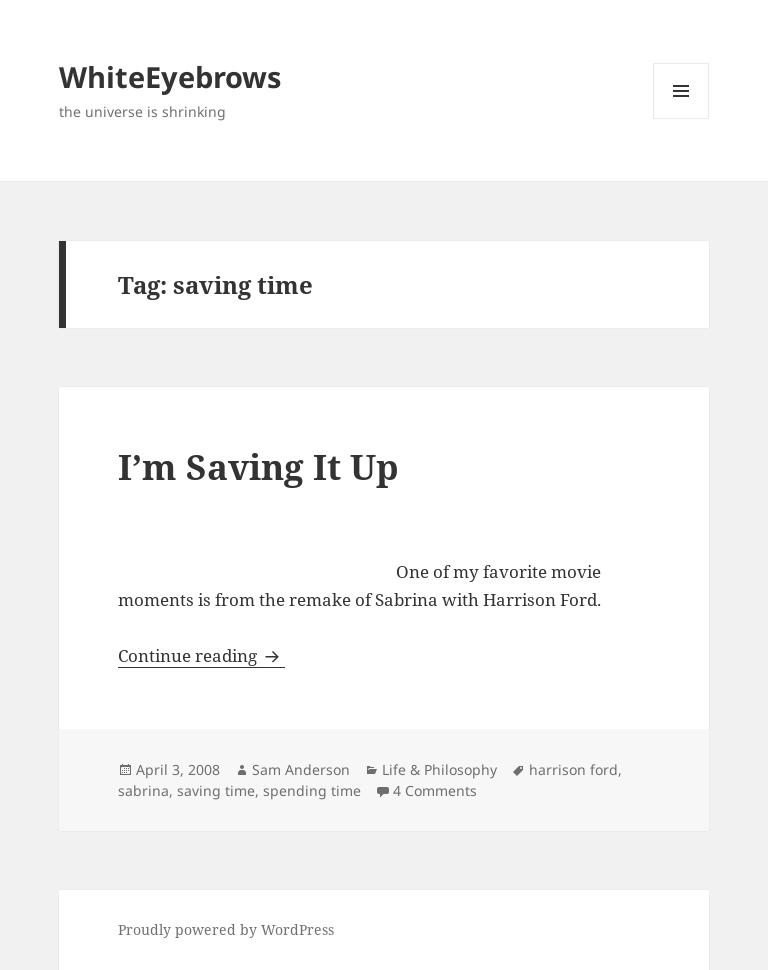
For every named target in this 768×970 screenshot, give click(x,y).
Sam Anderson (301, 769)
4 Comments (435, 790)
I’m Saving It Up (258, 466)
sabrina (143, 790)
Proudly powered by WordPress (226, 929)
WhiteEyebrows (170, 76)
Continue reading (201, 655)
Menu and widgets (681, 118)
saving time (216, 790)
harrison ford (573, 769)
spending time (312, 790)
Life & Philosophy (439, 769)
